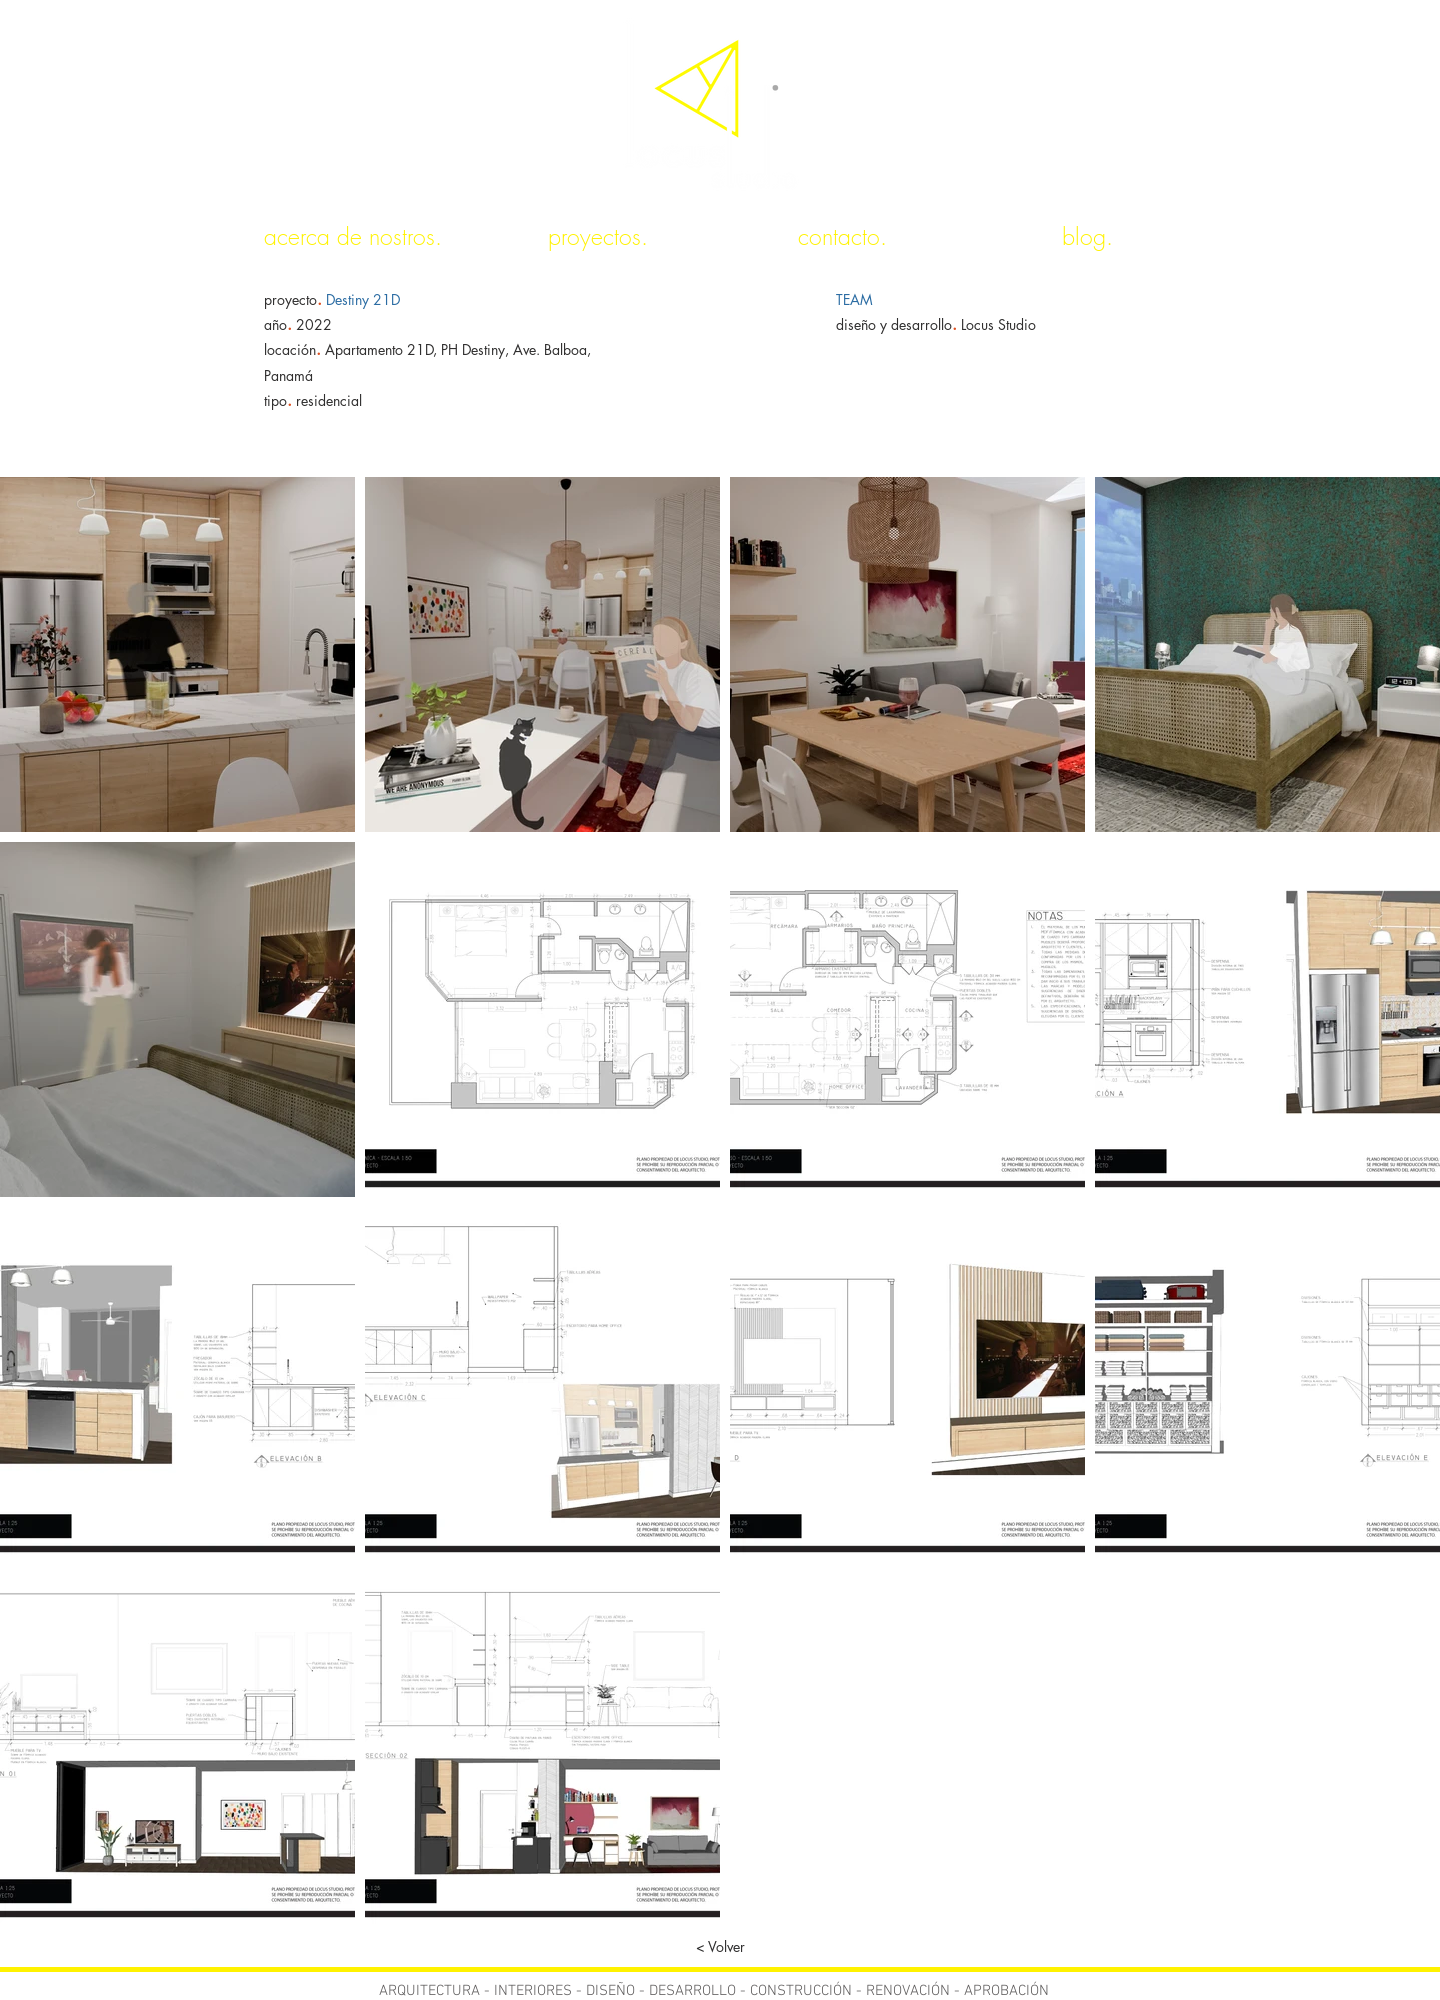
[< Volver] (720, 1947)
